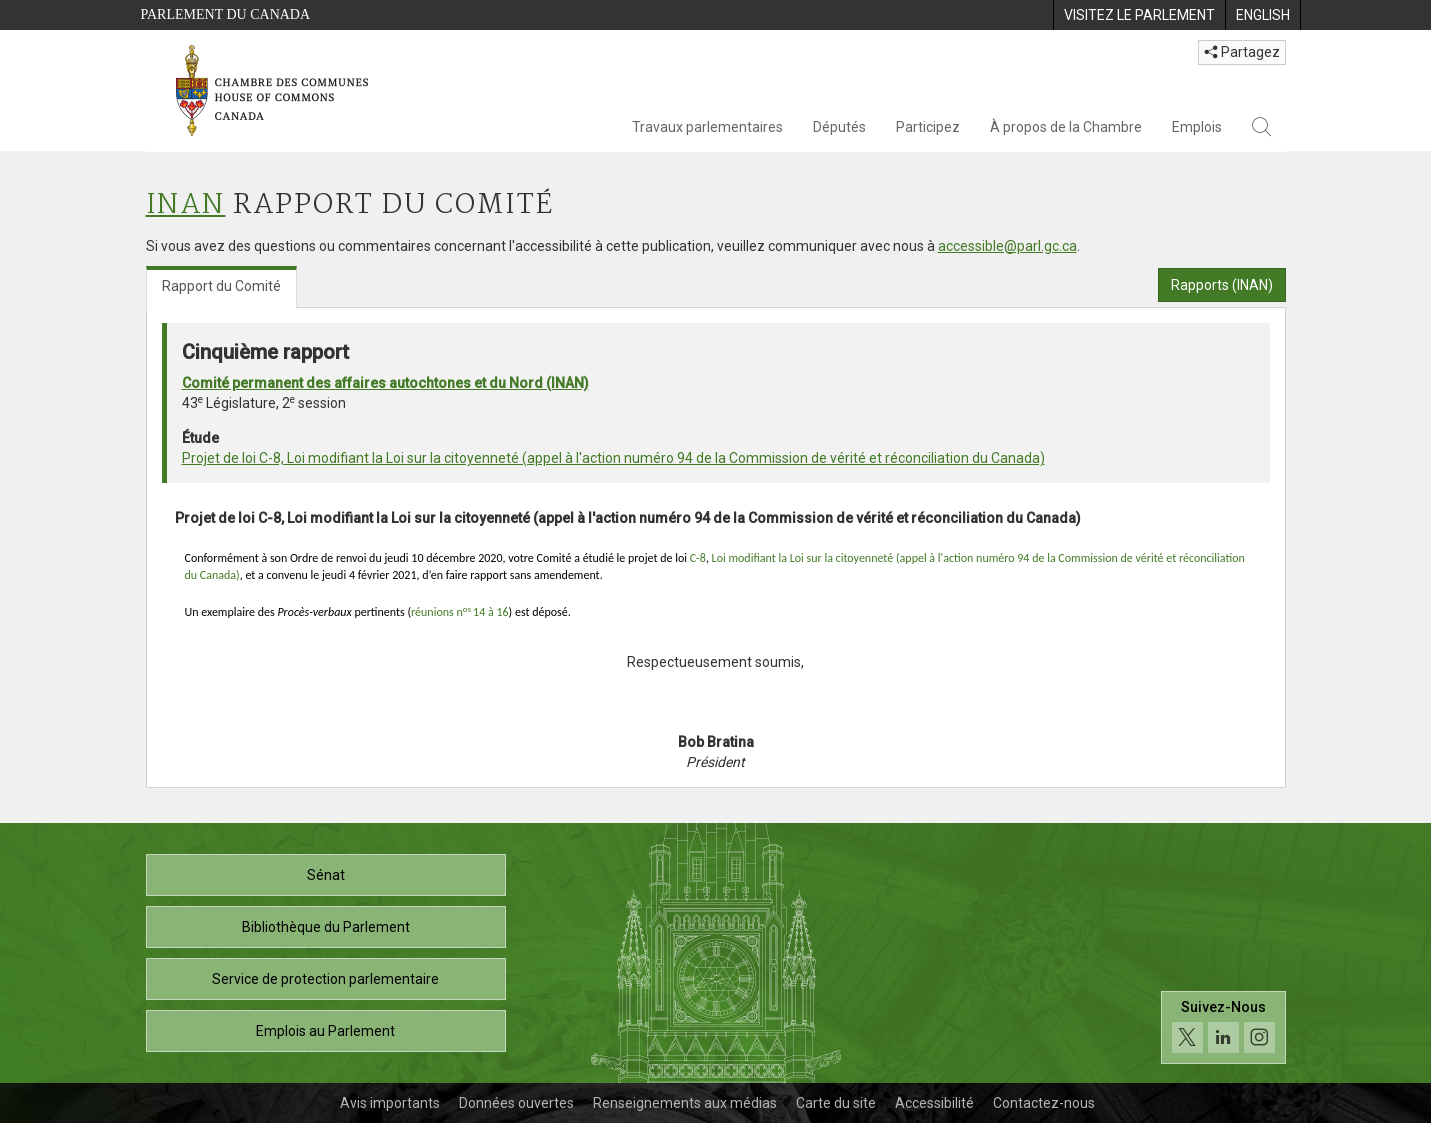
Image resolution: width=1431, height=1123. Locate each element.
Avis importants (390, 1103)
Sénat (326, 875)
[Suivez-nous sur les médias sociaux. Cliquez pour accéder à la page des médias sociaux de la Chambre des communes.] (1223, 1027)
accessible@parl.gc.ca (1007, 246)
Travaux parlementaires (707, 127)
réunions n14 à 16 (460, 612)
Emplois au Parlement (325, 1031)
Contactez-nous (1044, 1103)
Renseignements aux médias (685, 1103)
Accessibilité (934, 1103)
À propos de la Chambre (1066, 127)
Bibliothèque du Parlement (326, 927)
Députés (839, 127)
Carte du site (836, 1103)
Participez (928, 127)
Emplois (1197, 127)
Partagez (1242, 52)
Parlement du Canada (226, 14)
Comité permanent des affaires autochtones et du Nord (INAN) (385, 383)
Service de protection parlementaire (325, 979)
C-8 (698, 558)
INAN (186, 205)
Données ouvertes (516, 1103)
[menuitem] (1139, 15)
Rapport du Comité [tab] (221, 286)
